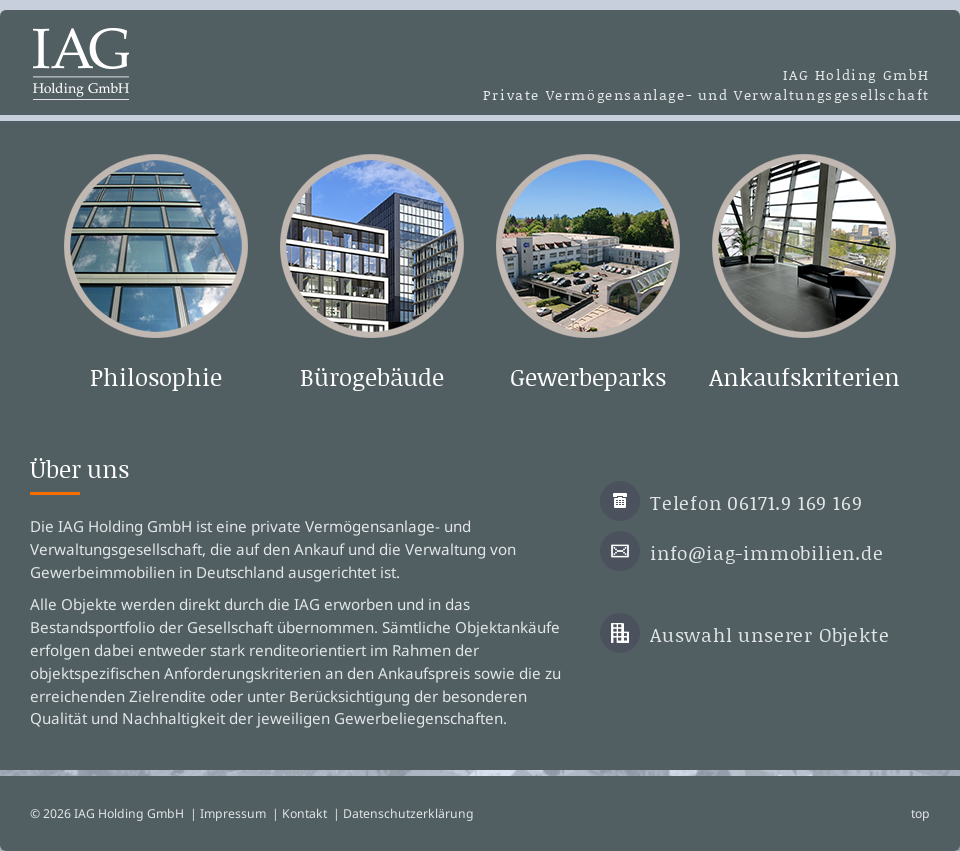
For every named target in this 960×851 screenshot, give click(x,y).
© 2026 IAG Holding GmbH (107, 813)
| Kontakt (299, 813)
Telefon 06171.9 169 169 (756, 502)
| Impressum (228, 813)
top (920, 813)
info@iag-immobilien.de (767, 552)
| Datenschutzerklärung (403, 813)
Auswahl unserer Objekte (769, 634)
